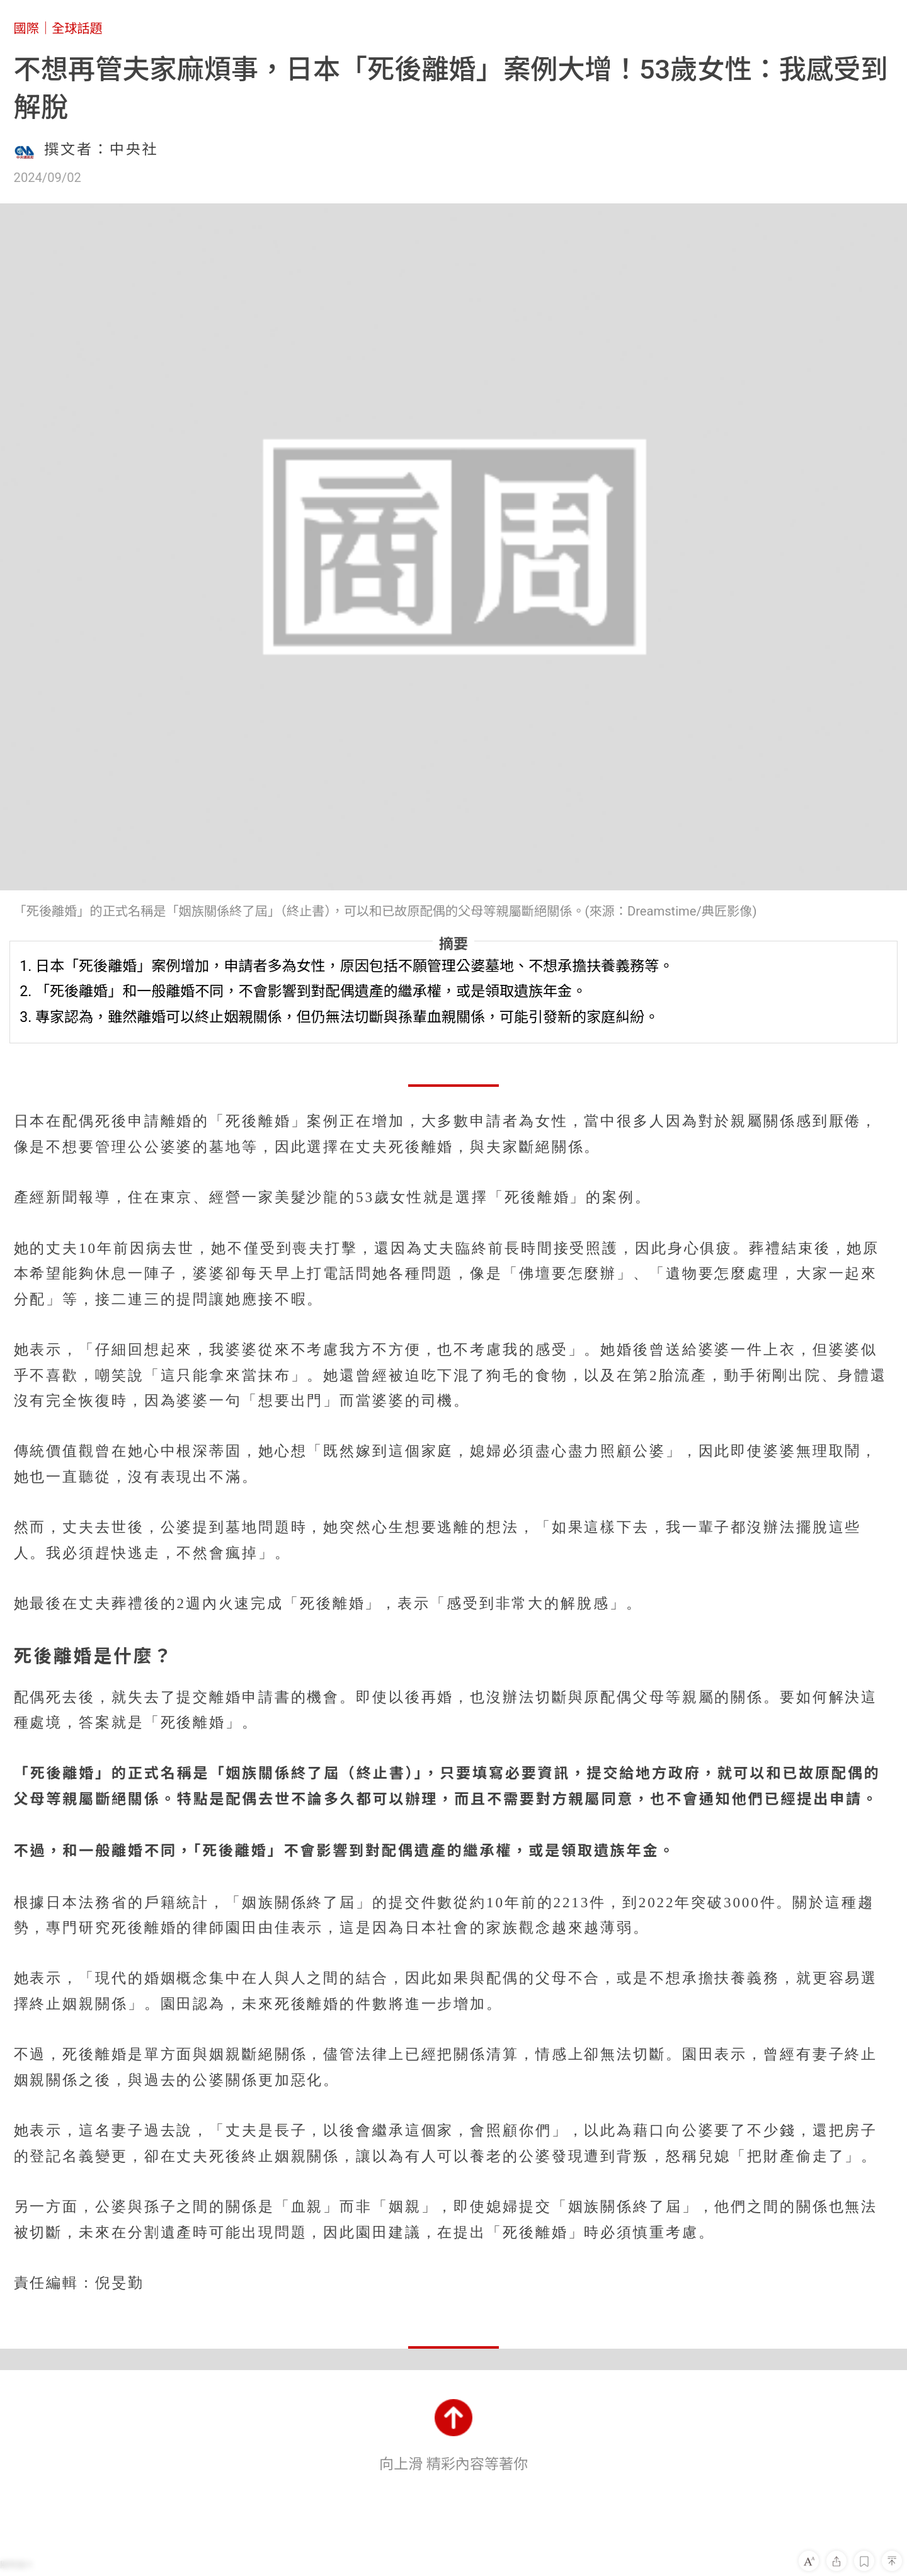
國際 (26, 28)
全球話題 (77, 28)
